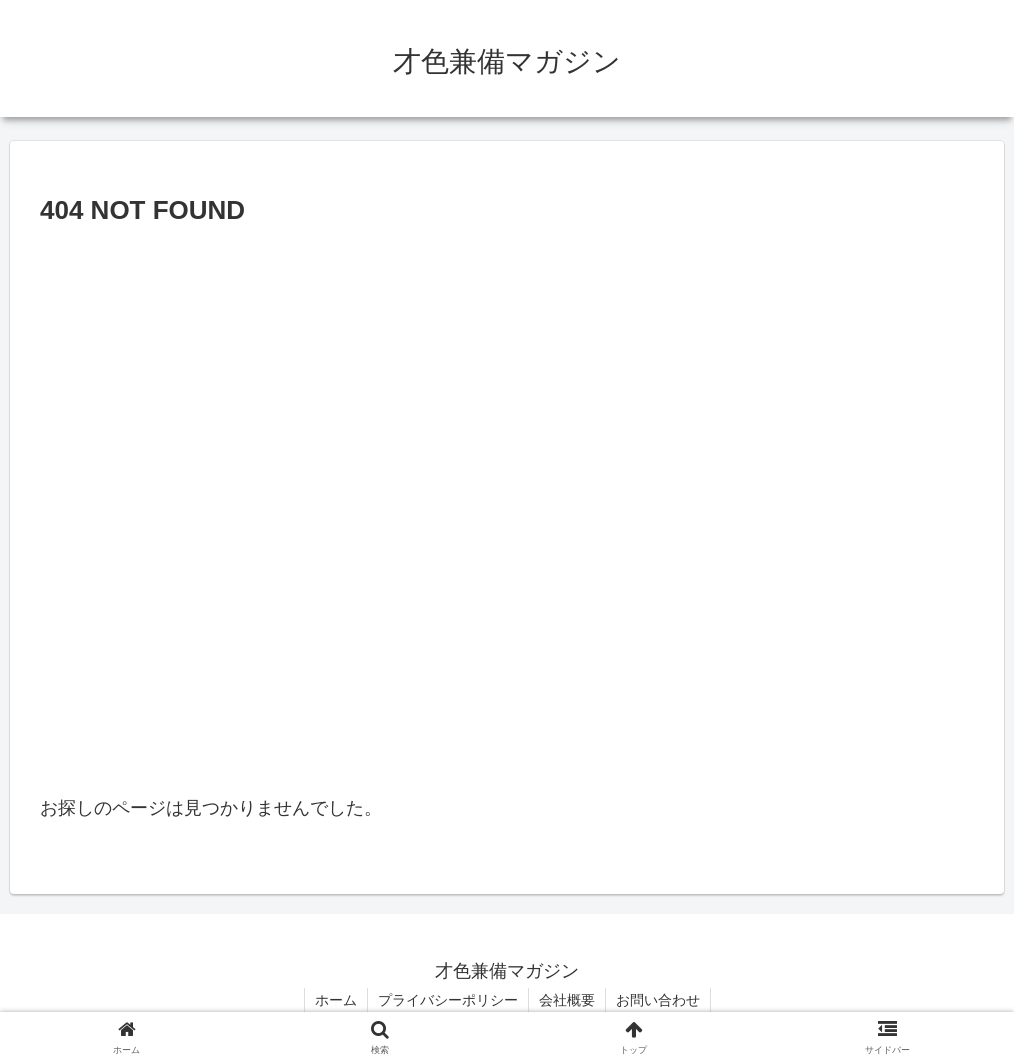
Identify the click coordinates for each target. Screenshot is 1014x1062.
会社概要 (567, 1000)
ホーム (336, 1000)
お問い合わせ (658, 1000)
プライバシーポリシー (448, 1000)
